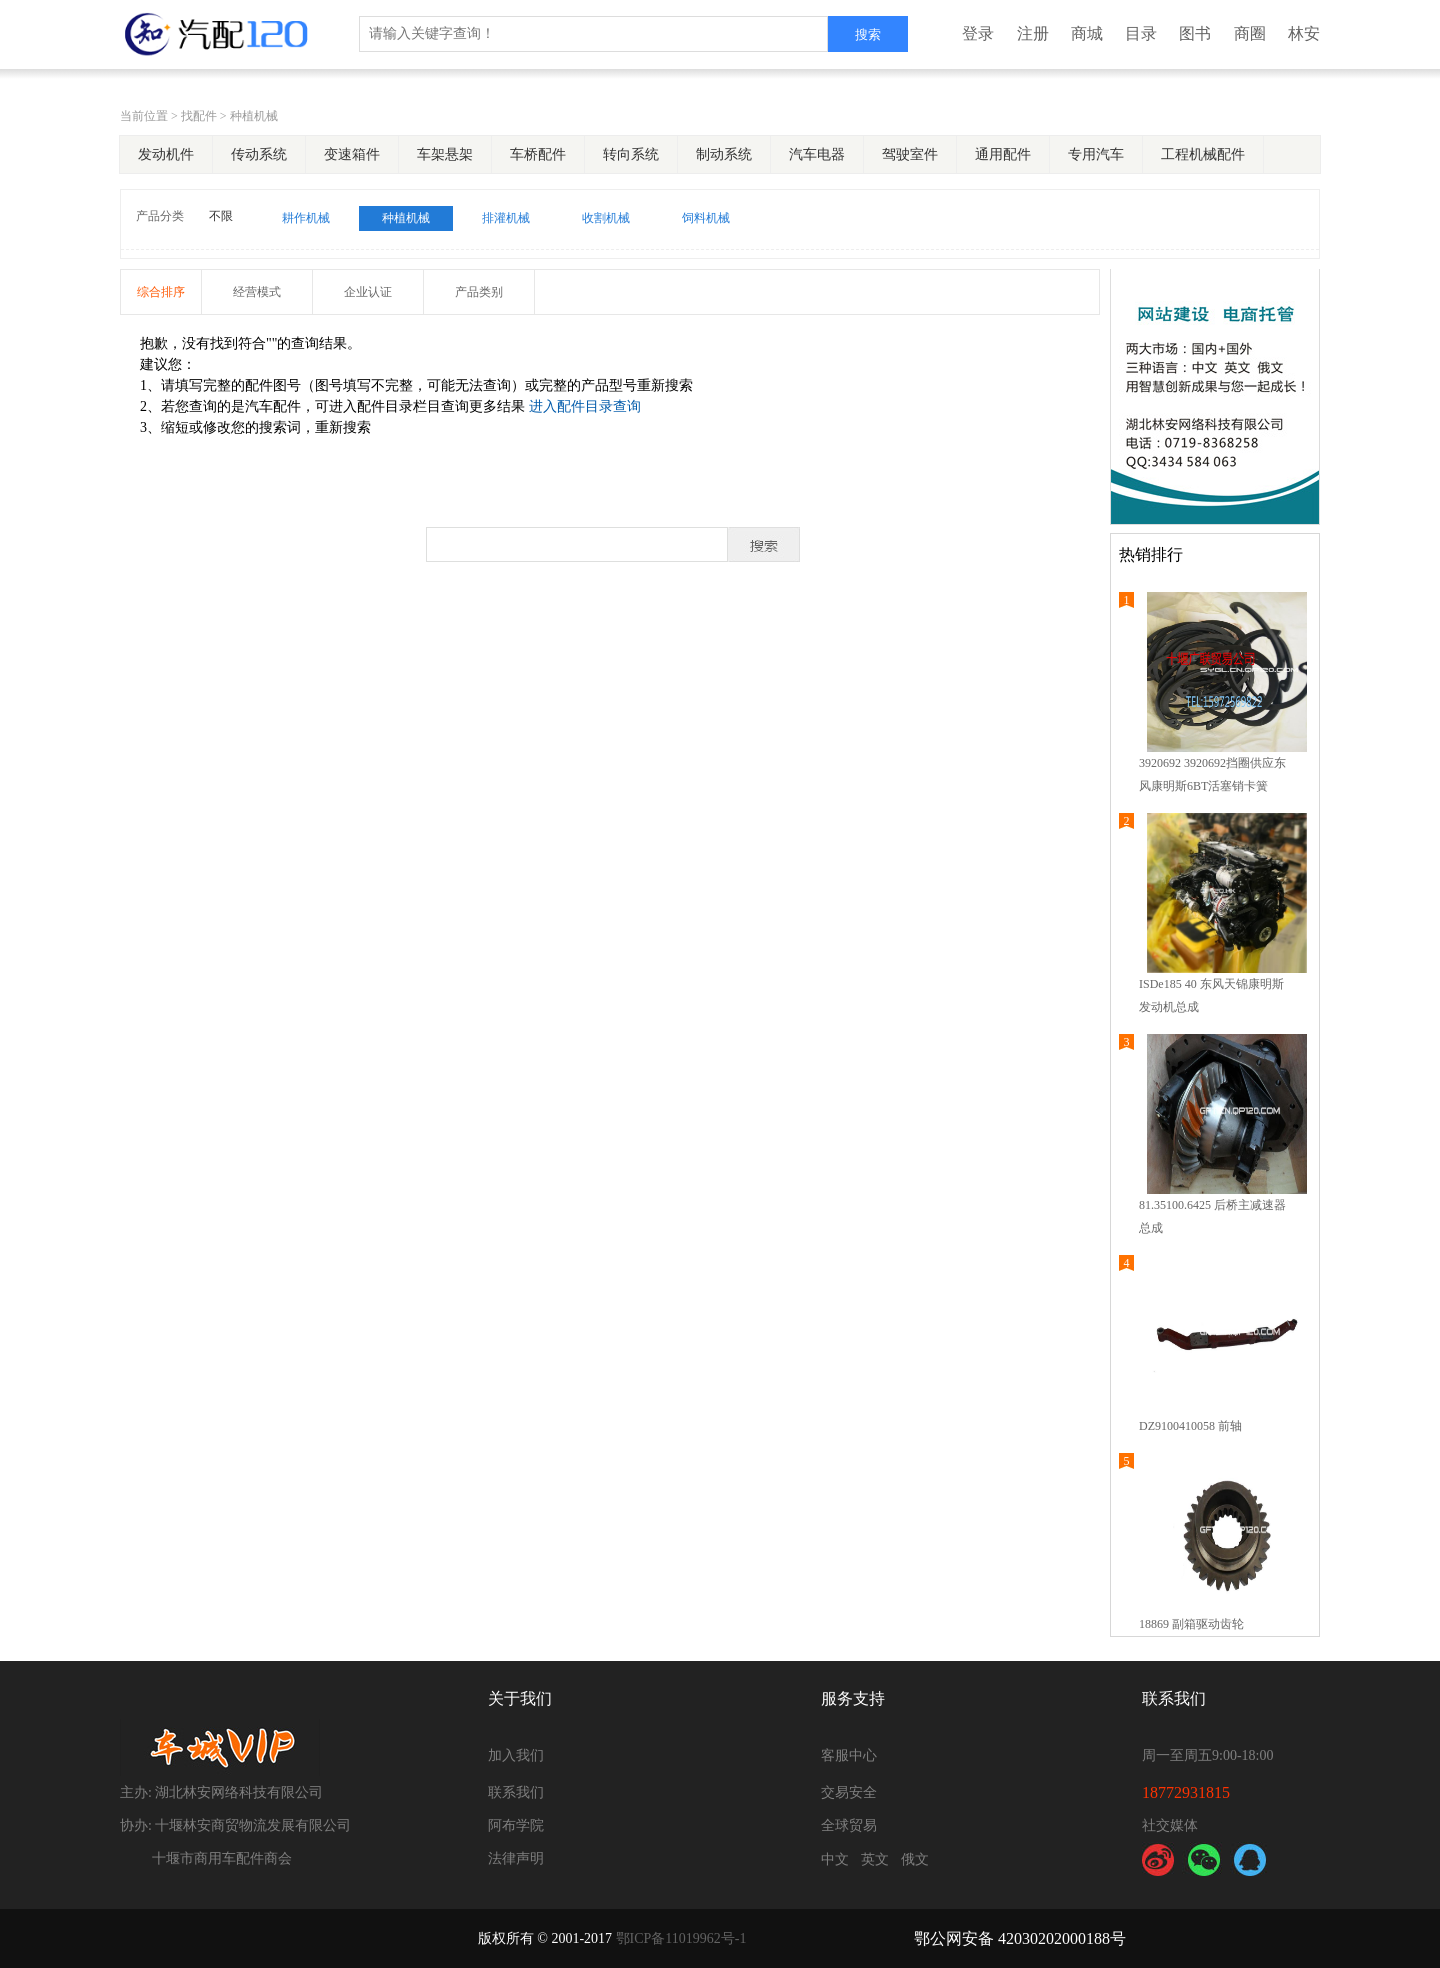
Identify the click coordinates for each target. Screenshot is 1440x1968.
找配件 (199, 116)
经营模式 (257, 292)
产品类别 (479, 292)
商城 (1087, 33)
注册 (1033, 33)
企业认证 (368, 292)
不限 (221, 216)
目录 (1141, 33)
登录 (978, 33)
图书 (1195, 33)
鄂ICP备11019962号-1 (681, 1938)
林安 (1304, 33)
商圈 (1250, 33)
